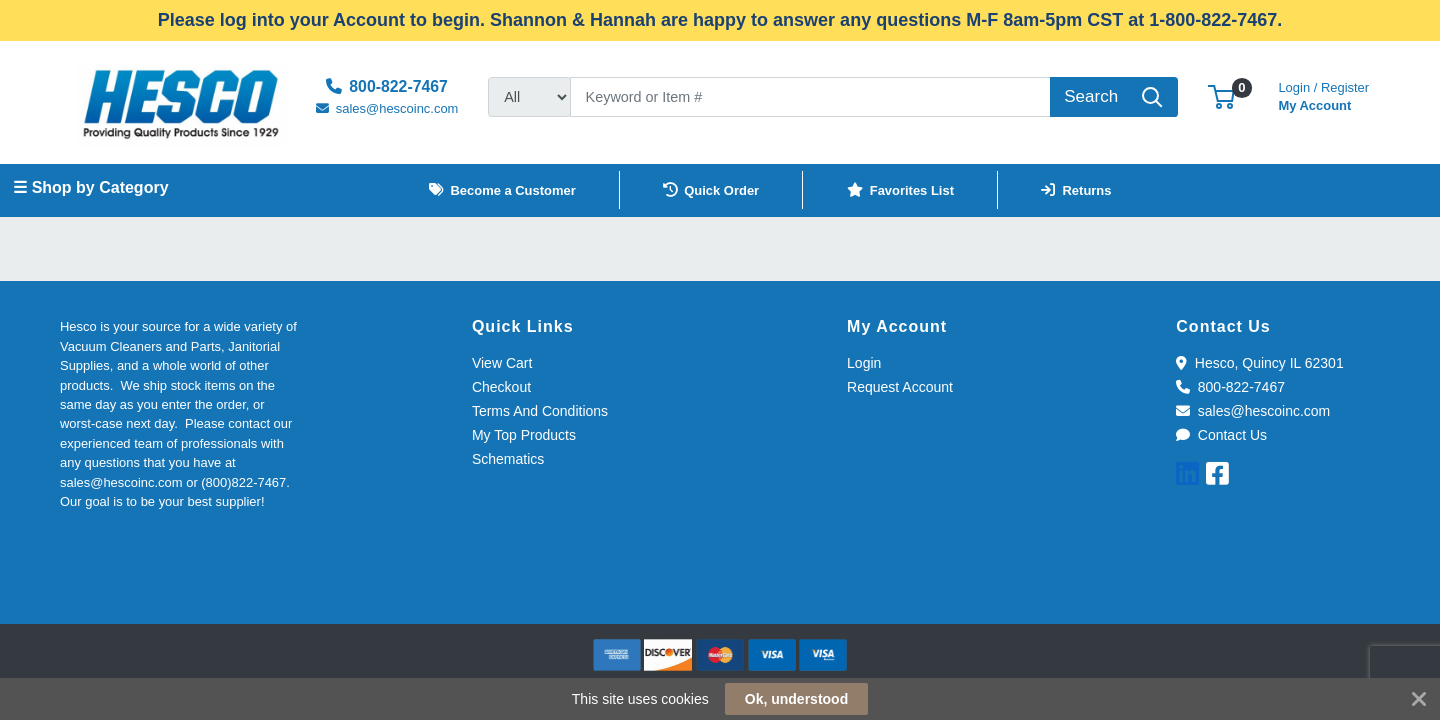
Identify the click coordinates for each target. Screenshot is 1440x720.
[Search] (810, 97)
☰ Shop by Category (90, 187)
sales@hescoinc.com (1253, 411)
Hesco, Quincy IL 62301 (1259, 363)
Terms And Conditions (540, 411)
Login (864, 363)
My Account (1323, 94)
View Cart (502, 363)
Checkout (501, 387)
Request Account (900, 387)
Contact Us (1221, 435)
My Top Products (524, 435)
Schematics (508, 459)
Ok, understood (796, 699)
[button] (1221, 96)
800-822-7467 (1230, 387)
